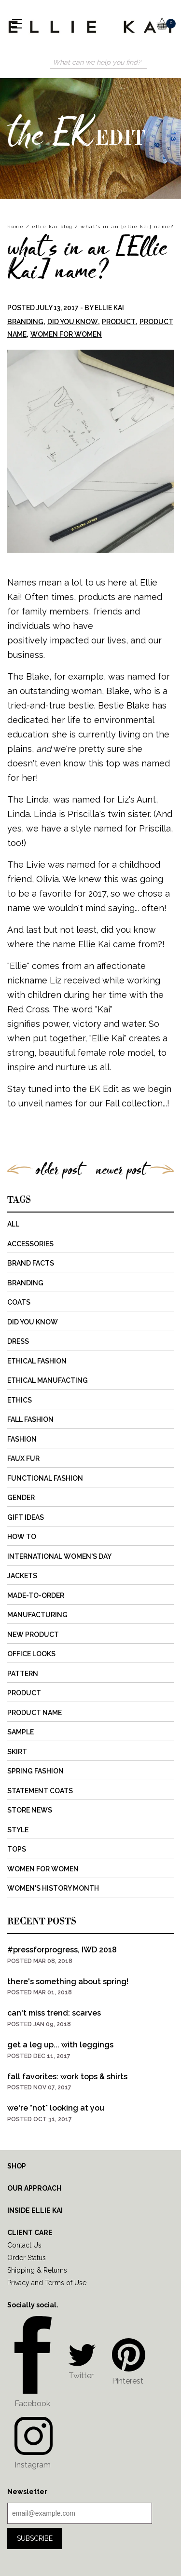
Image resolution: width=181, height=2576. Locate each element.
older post (58, 1169)
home (15, 226)
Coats (18, 1302)
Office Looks (31, 1654)
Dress (18, 1341)
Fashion (22, 1439)
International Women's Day (59, 1556)
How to (21, 1536)
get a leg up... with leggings (60, 2044)
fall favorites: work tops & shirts (67, 2076)
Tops (16, 1849)
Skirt (17, 1752)
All (13, 1224)
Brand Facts (30, 1263)
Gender (21, 1497)
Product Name (34, 1713)
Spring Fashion (35, 1771)
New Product (33, 1634)
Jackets (22, 1576)
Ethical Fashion (37, 1361)
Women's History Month (53, 1888)
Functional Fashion (45, 1478)
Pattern (22, 1673)
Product (119, 322)
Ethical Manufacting (47, 1380)
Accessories (30, 1244)
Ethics (19, 1400)
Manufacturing (37, 1615)
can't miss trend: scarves (54, 2012)
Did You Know (72, 322)
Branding (25, 322)
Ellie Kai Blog (52, 226)
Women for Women (66, 334)
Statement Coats (40, 1791)
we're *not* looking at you (55, 2108)
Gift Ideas (25, 1517)
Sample (20, 1732)
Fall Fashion (30, 1419)
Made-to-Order (35, 1595)
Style (17, 1830)
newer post (121, 1169)
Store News (29, 1810)
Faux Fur (23, 1458)
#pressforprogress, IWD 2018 (62, 1949)
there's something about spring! (67, 1981)
